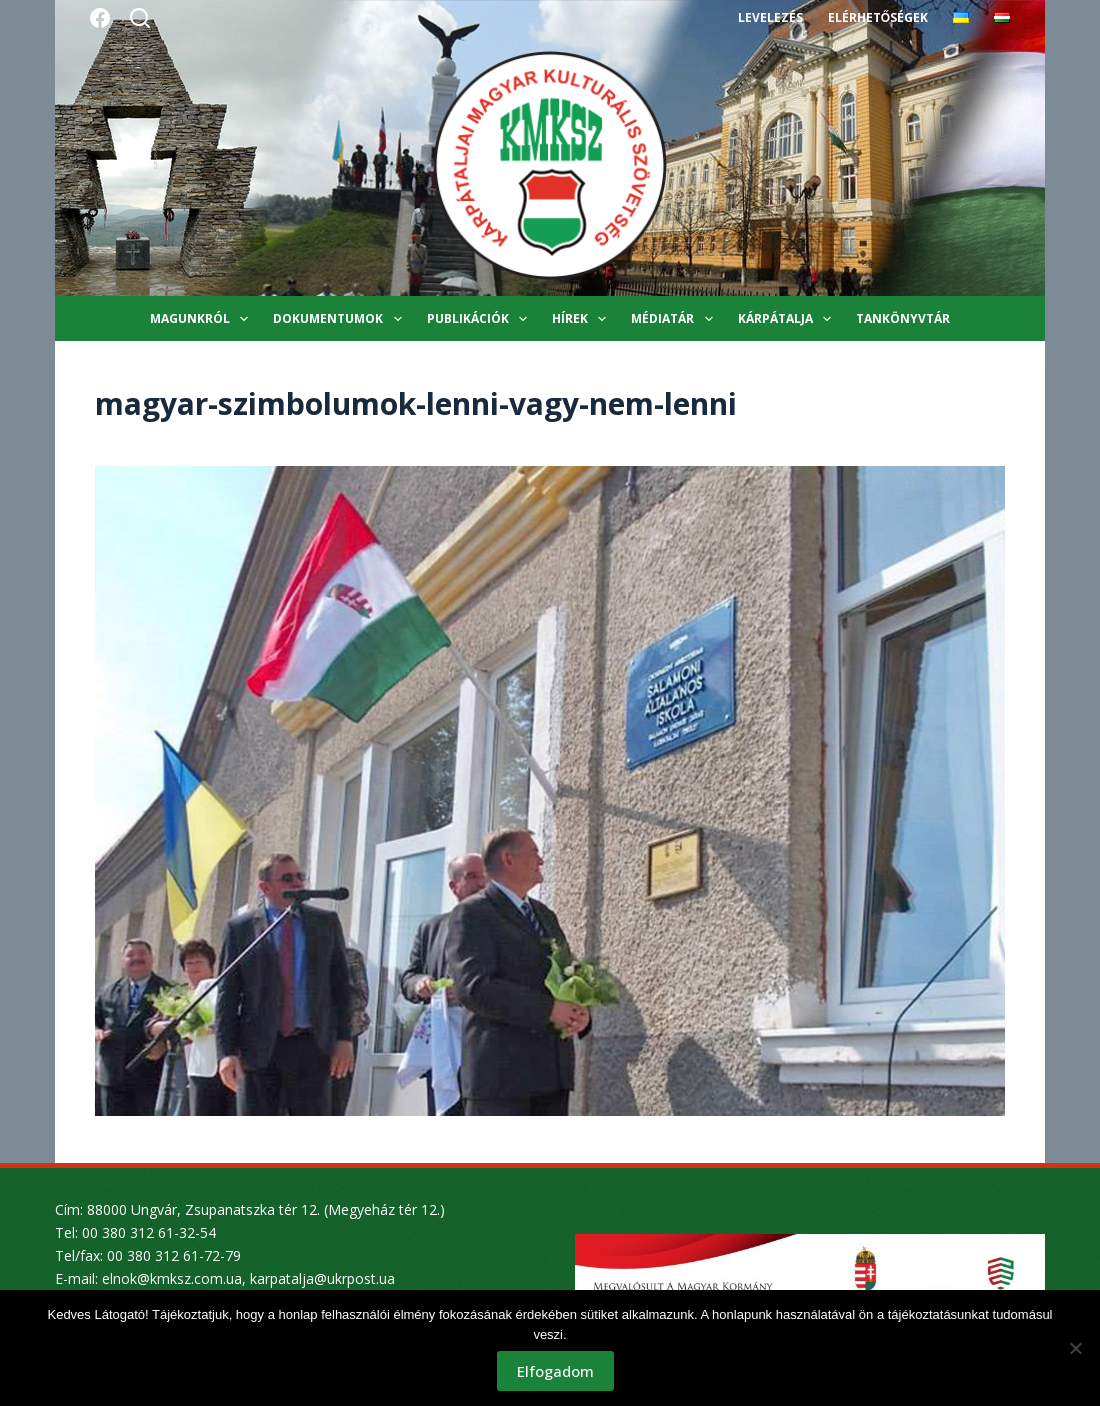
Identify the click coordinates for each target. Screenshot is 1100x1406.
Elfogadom (555, 1371)
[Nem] (1075, 1348)
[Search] (140, 18)
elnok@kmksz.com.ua (172, 1278)
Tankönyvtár (903, 318)
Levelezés (770, 17)
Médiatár (675, 319)
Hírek (583, 319)
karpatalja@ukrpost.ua (322, 1278)
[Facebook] (100, 18)
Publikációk (481, 319)
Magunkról (203, 319)
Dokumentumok (341, 319)
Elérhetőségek (878, 17)
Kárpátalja (788, 319)
